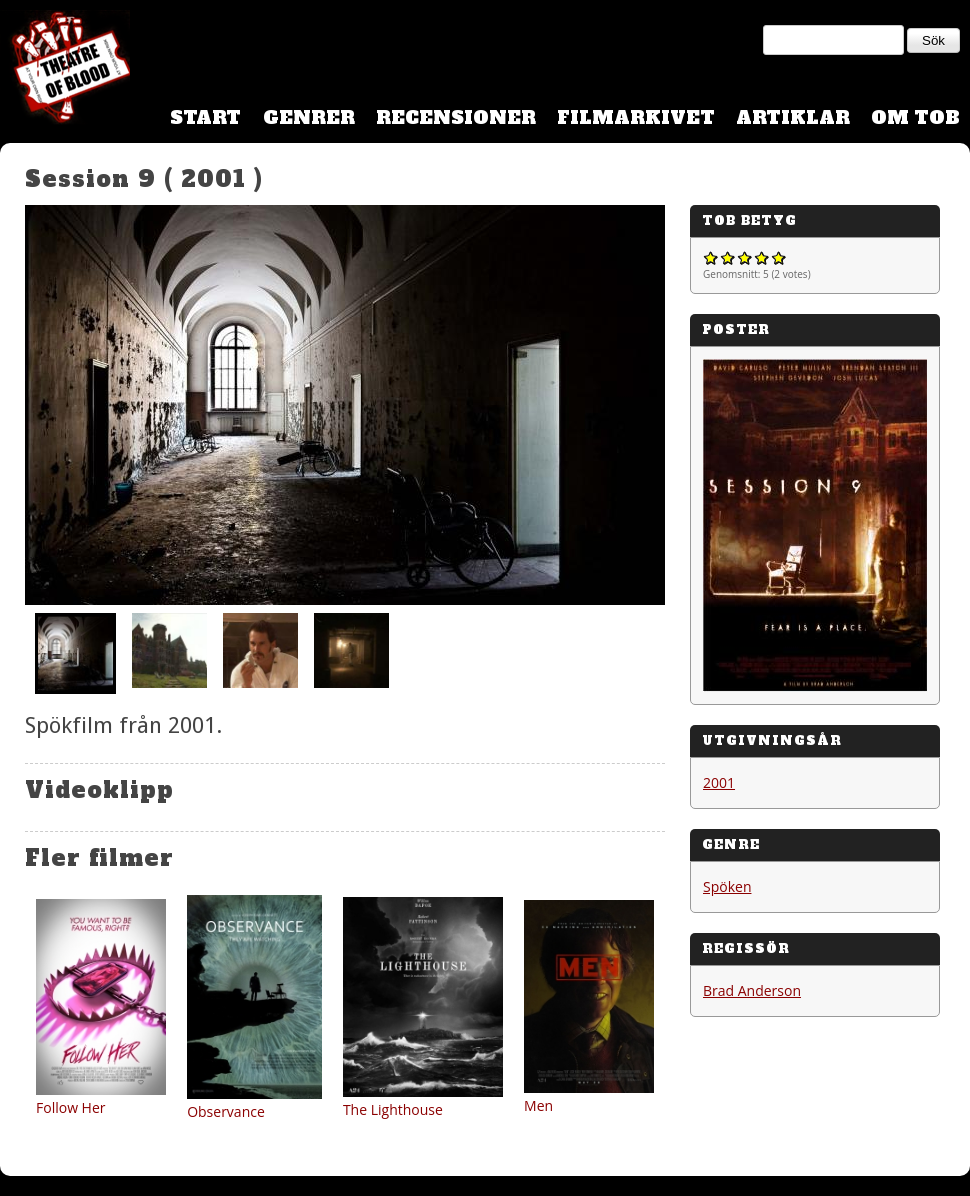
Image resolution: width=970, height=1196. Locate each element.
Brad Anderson (752, 990)
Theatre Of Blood (65, 70)
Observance (226, 1111)
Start (205, 117)
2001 (719, 782)
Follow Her (71, 1107)
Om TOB (915, 117)
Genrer (309, 117)
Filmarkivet (636, 117)
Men (538, 1105)
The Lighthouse (393, 1109)
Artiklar (793, 117)
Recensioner (456, 117)
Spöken (727, 886)
